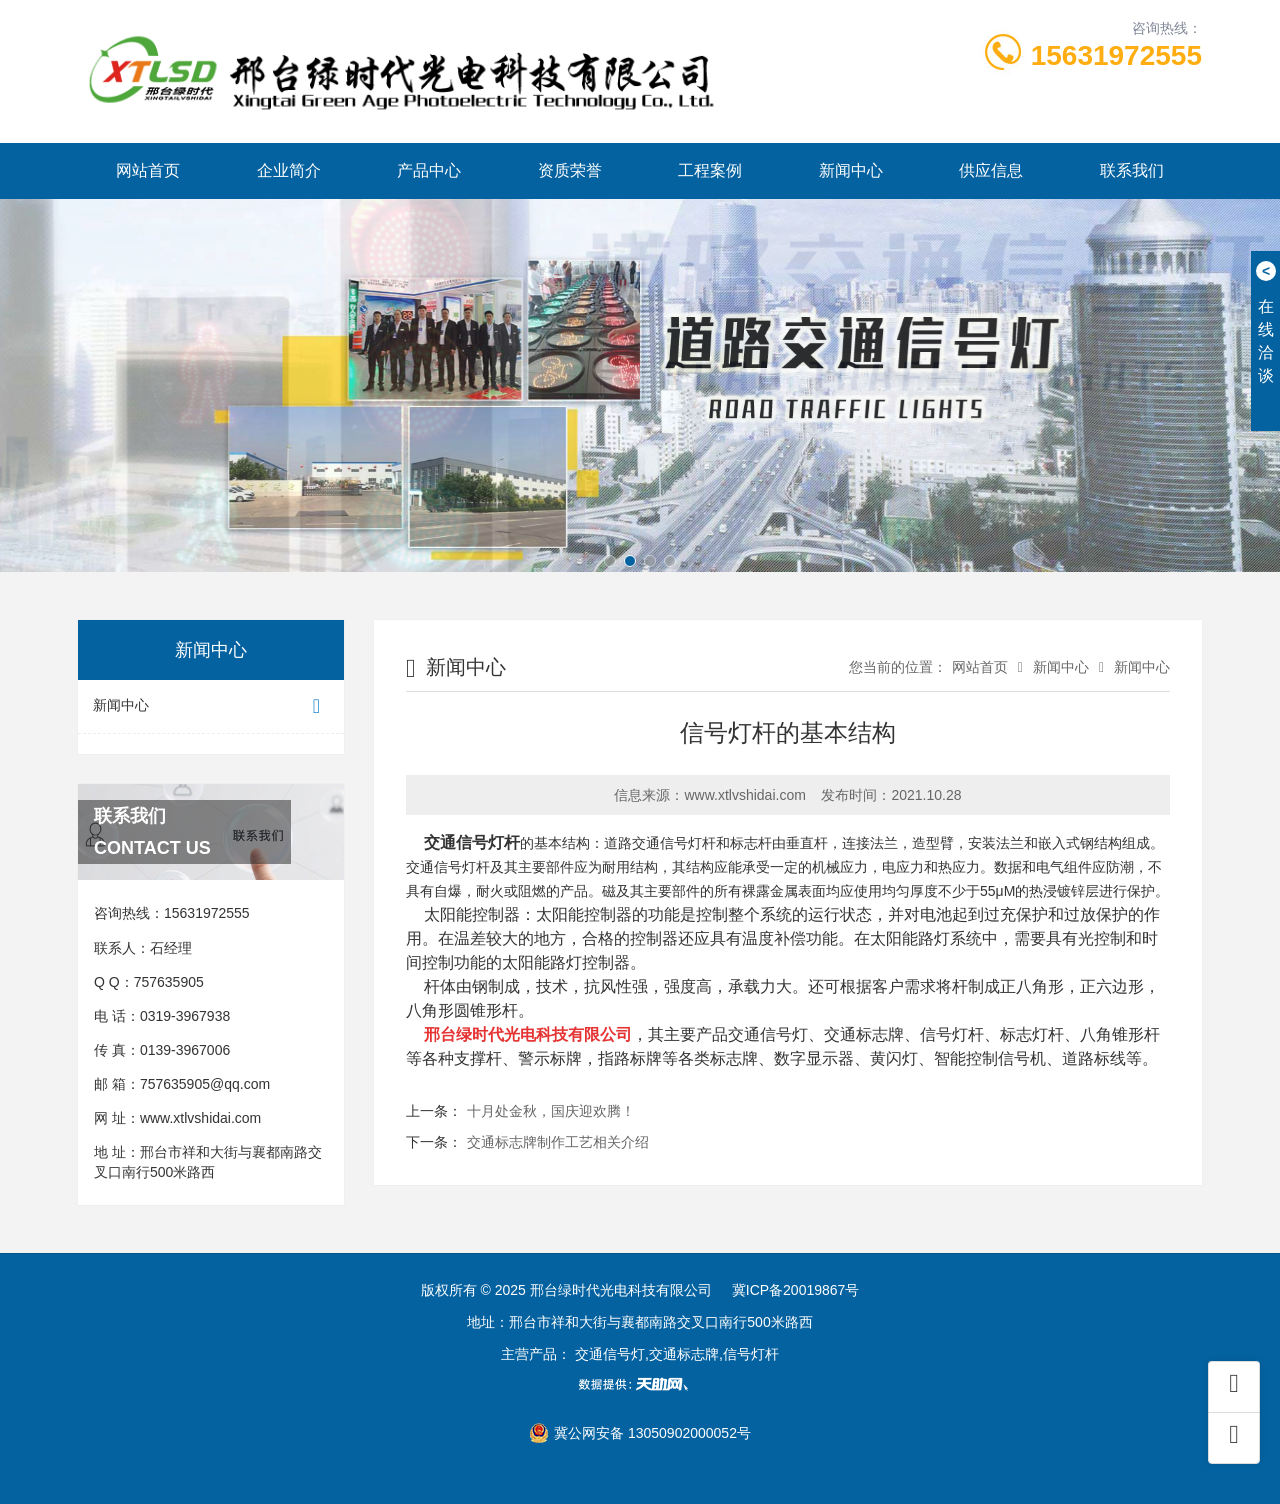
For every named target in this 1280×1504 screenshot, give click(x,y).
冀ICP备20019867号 (796, 1290)
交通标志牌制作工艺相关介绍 (558, 1142)
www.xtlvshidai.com (200, 1118)
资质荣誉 (570, 170)
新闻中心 (851, 170)
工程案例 (710, 170)
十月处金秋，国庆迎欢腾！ (551, 1111)
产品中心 (429, 170)
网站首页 (148, 170)
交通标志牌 (864, 1034)
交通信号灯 (464, 842)
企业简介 (289, 170)
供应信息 (991, 170)
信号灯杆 (688, 843)
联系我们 (1132, 170)
